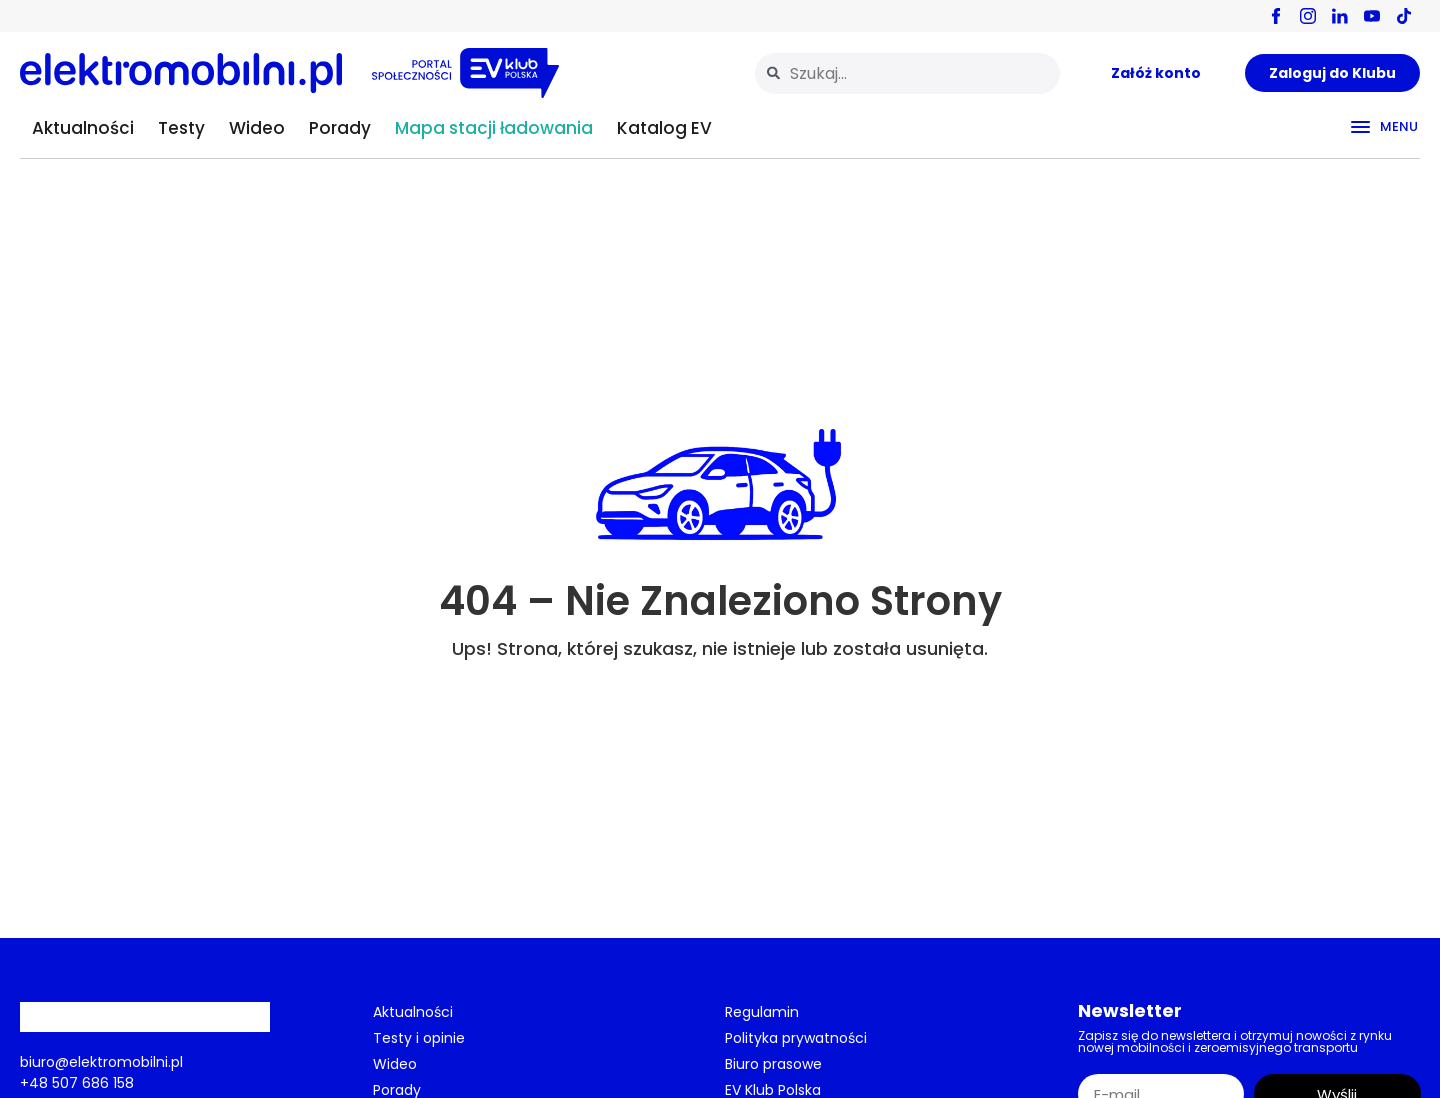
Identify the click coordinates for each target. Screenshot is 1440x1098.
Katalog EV (664, 128)
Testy (181, 128)
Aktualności (83, 128)
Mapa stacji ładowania (494, 128)
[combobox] (907, 73)
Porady (340, 128)
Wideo (257, 128)
